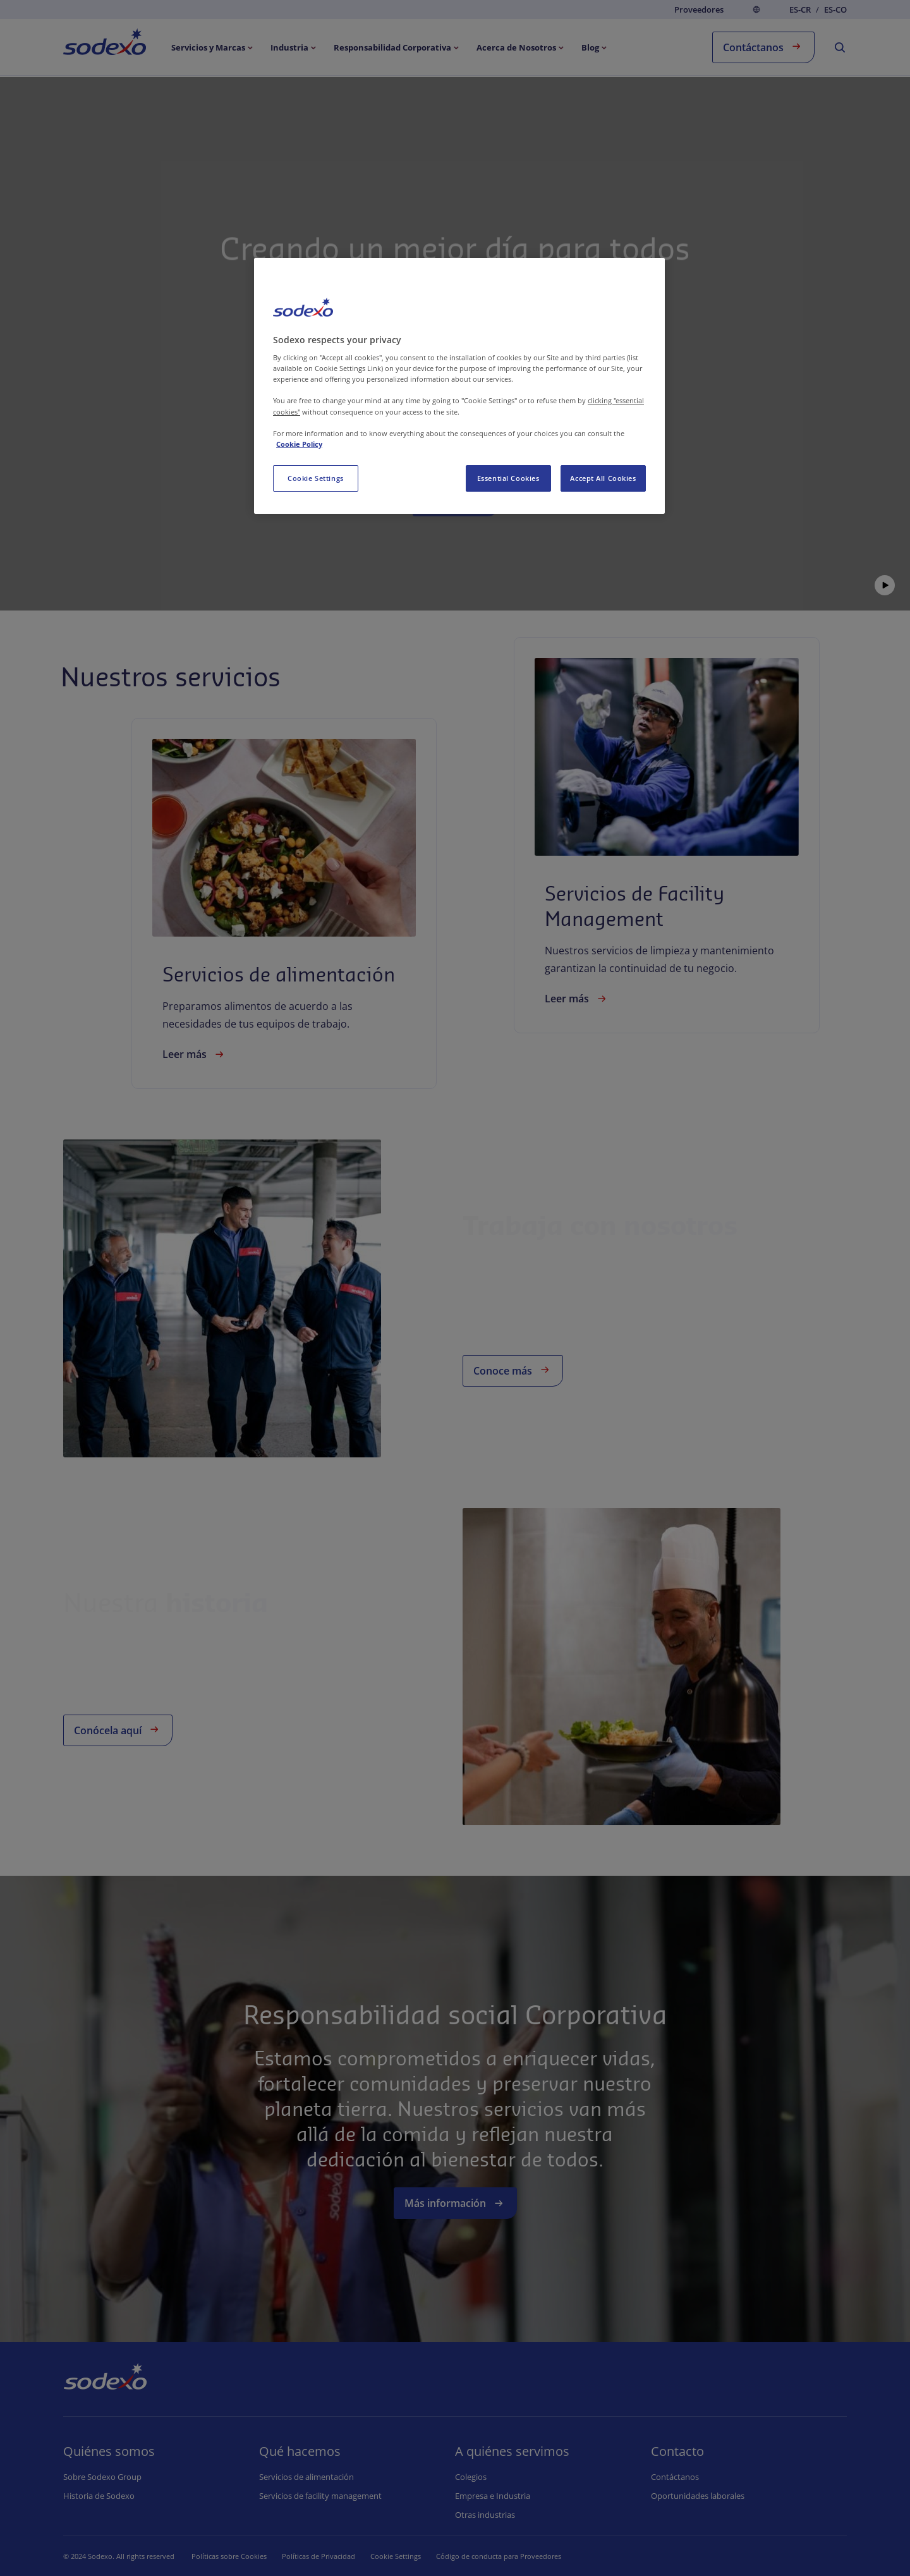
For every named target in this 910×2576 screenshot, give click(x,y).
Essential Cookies (508, 478)
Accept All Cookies (603, 478)
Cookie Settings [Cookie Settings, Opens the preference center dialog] (316, 478)
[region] (459, 386)
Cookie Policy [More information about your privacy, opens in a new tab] (299, 444)
